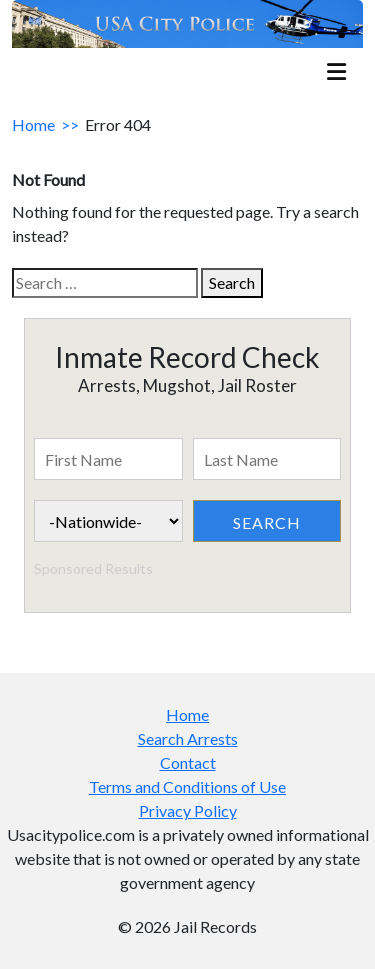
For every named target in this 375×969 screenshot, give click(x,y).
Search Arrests (188, 738)
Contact (188, 762)
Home (33, 124)
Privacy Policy (188, 810)
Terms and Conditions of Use (187, 786)
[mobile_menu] (336, 73)
